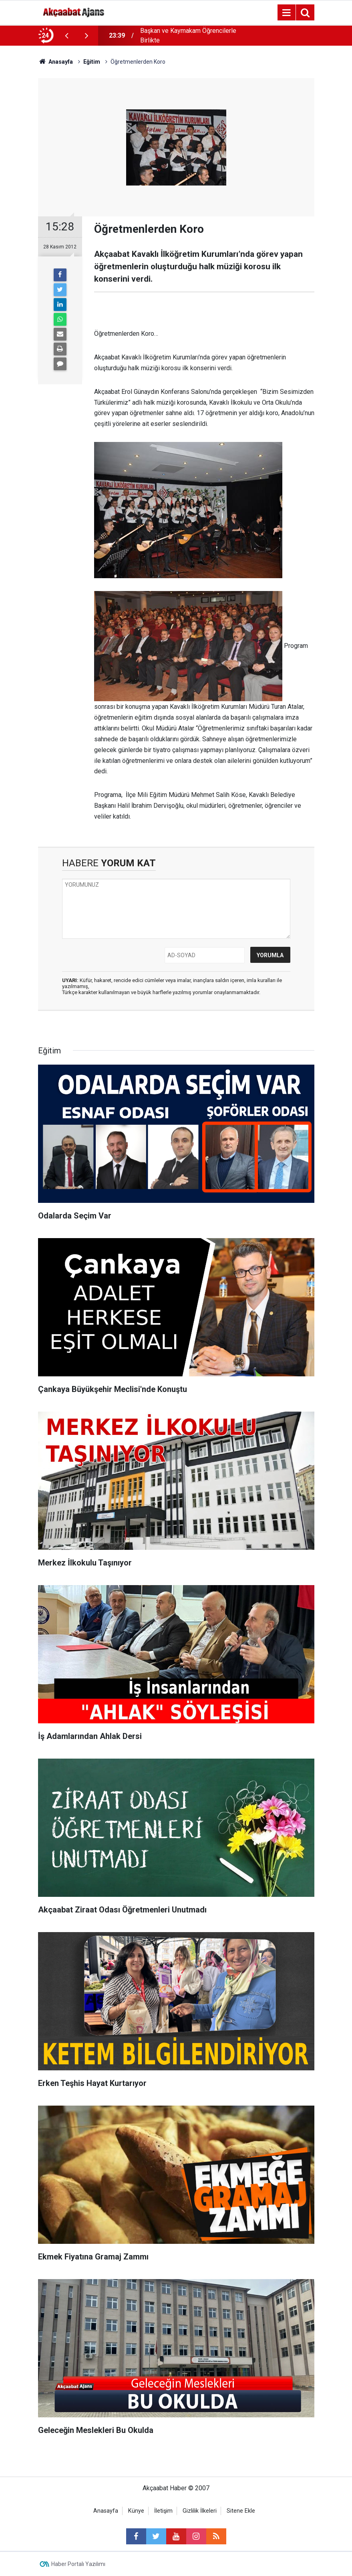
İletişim (163, 2510)
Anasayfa (105, 2510)
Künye (136, 2510)
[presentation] (67, 35)
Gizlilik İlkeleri (200, 2510)
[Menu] (287, 12)
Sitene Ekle (241, 2510)
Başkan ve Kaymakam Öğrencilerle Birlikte (188, 35)
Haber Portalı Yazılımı (78, 2564)
